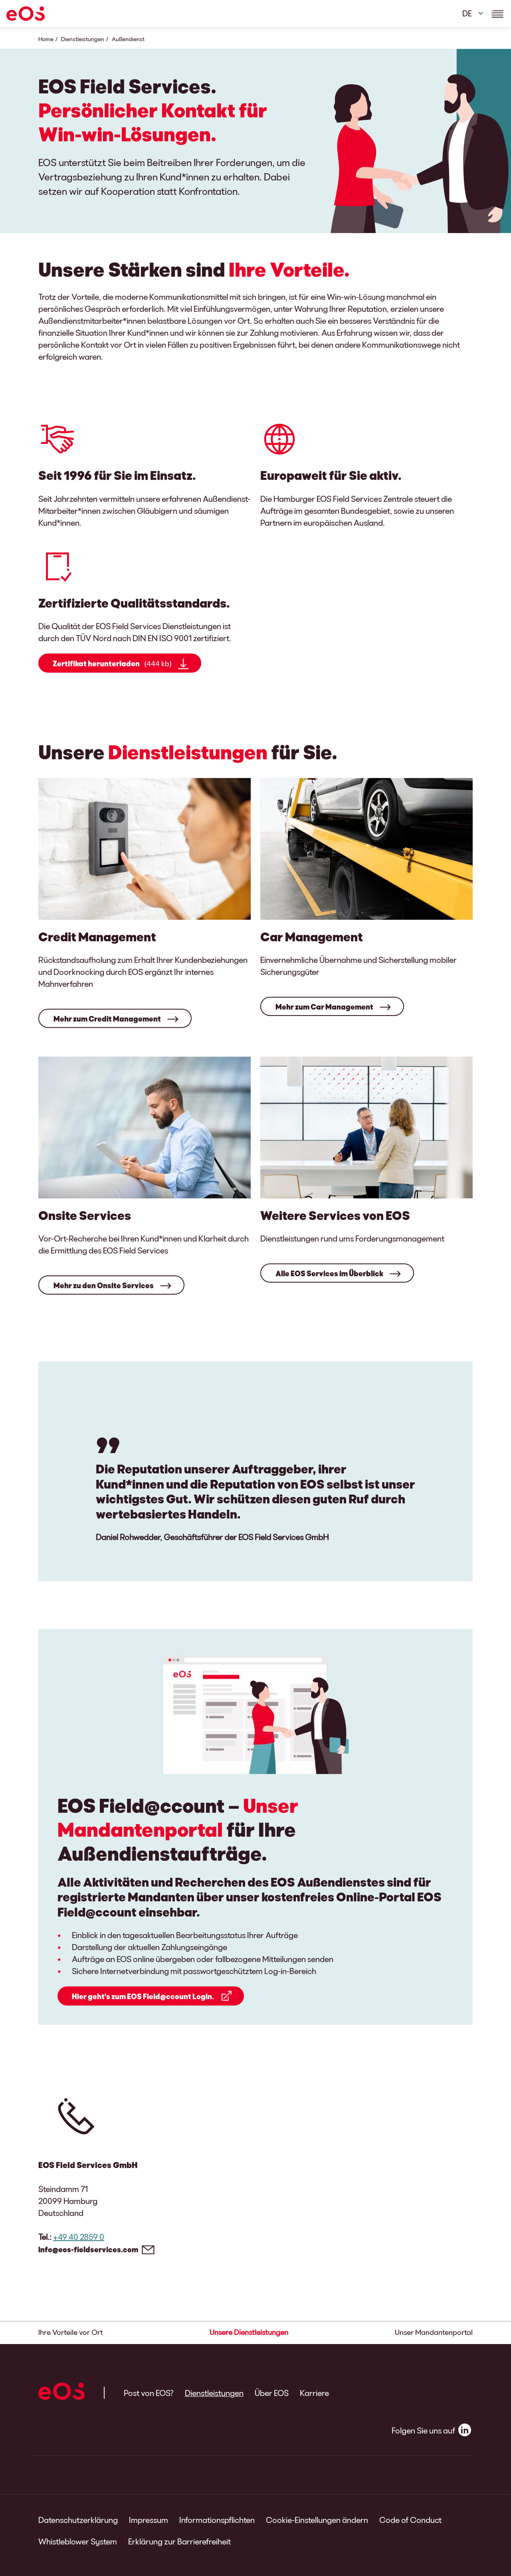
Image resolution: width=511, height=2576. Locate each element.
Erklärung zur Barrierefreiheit (179, 2541)
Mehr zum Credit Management (107, 1018)
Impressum (148, 2520)
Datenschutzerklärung (78, 2520)
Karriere (314, 2393)
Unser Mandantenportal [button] (434, 2332)
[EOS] (25, 13)
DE (467, 13)
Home (45, 39)
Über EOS (272, 2393)
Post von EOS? (149, 2393)
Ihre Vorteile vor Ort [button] (70, 2332)
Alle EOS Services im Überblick (329, 1273)
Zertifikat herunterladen (112, 663)
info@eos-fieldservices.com (88, 2249)
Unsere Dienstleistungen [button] (249, 2332)
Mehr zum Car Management (324, 1006)
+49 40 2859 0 (78, 2236)
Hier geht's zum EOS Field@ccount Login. (143, 1996)
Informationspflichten (217, 2520)
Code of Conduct (410, 2520)
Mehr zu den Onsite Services (103, 1285)
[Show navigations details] (497, 13)
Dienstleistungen (82, 39)
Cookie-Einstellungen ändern (317, 2520)
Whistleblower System (77, 2541)
